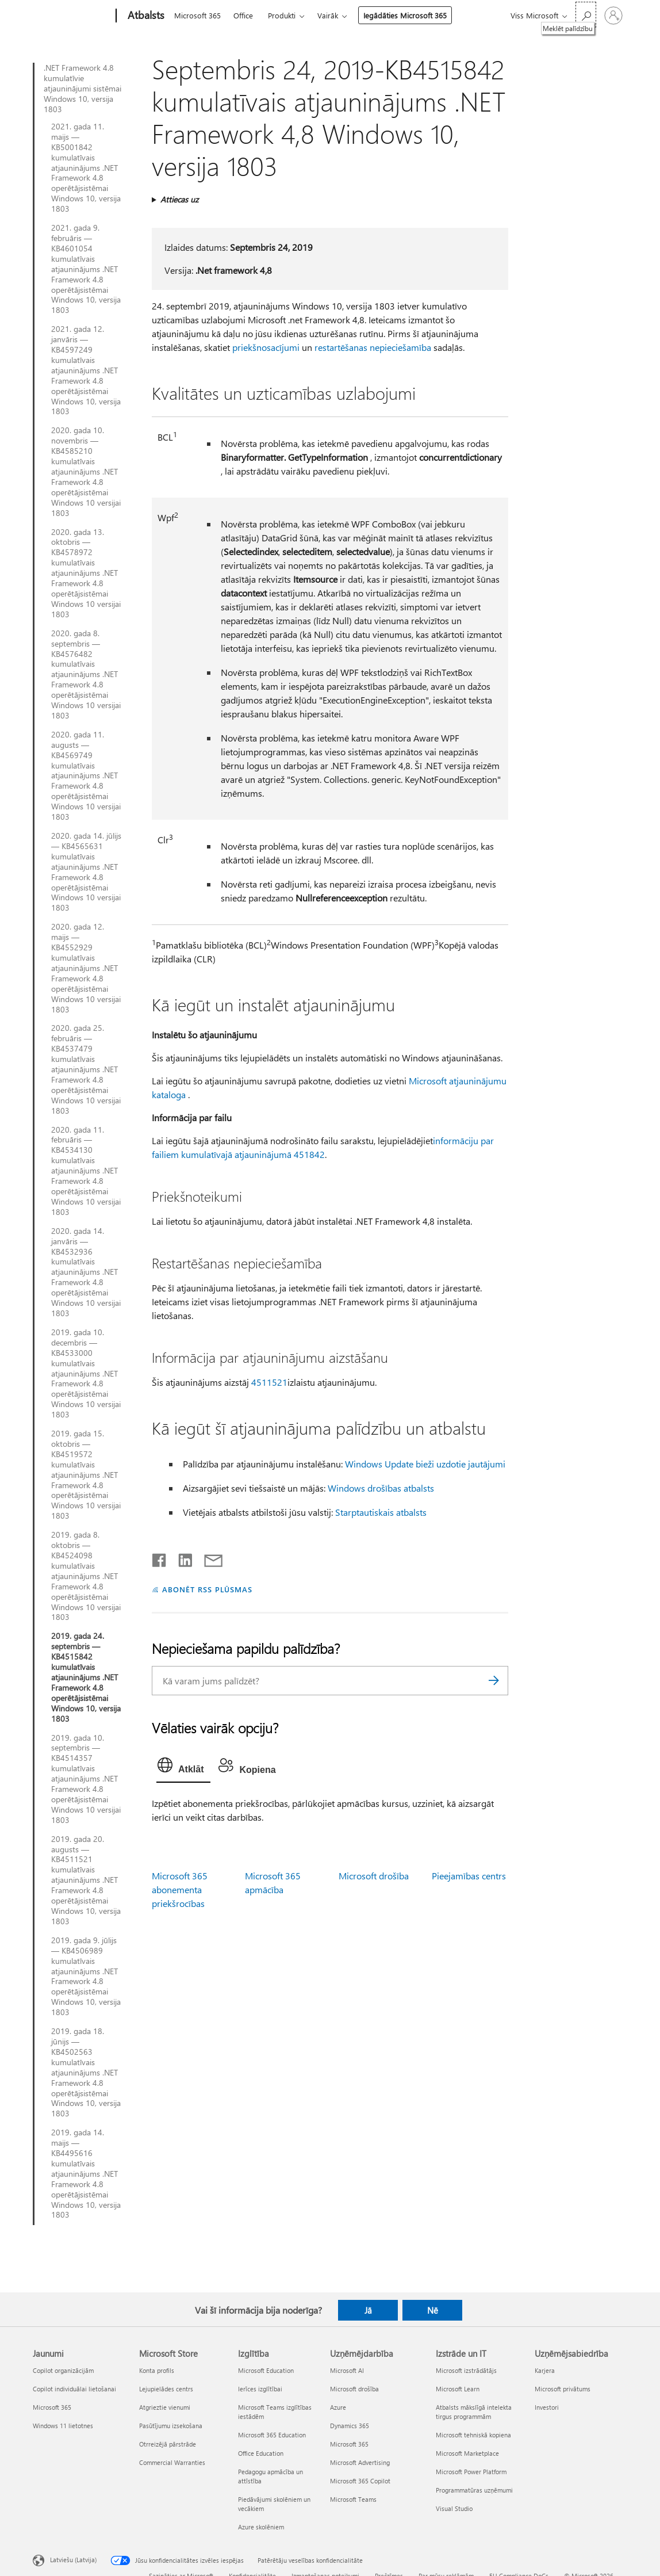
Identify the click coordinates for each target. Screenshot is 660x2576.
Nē (432, 2310)
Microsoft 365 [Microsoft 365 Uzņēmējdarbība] (349, 2444)
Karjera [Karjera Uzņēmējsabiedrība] (545, 2370)
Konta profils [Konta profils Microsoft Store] (156, 2370)
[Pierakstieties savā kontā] (613, 15)
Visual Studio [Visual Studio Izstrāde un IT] (454, 2508)
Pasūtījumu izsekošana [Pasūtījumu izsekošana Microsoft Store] (170, 2425)
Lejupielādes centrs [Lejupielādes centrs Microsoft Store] (166, 2388)
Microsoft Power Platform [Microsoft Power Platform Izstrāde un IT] (471, 2471)
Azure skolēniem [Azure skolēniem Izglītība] (261, 2527)
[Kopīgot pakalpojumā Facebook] (160, 1558)
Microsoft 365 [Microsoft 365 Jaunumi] (52, 2407)
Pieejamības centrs (469, 1876)
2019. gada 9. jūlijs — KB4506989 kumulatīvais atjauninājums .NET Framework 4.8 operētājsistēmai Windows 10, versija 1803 (86, 1976)
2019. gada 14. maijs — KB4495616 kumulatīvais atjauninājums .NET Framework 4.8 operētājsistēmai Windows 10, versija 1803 (86, 2173)
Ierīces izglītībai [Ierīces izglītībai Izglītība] (260, 2388)
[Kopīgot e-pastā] (208, 1558)
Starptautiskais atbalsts (381, 1512)
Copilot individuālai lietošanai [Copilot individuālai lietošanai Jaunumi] (74, 2388)
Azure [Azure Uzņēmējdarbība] (338, 2407)
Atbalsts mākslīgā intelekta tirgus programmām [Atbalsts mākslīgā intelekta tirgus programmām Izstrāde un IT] (474, 2412)
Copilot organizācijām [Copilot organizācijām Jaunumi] (63, 2370)
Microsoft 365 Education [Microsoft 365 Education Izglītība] (272, 2434)
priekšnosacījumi (266, 347)
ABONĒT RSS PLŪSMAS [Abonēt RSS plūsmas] (207, 1589)
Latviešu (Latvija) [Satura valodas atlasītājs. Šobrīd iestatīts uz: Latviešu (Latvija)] (73, 2559)
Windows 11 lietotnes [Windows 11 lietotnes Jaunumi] (63, 2425)
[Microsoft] (72, 16)
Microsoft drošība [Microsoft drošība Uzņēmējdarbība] (354, 2388)
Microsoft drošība (374, 1876)
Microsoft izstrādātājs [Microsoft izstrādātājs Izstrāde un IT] (466, 2370)
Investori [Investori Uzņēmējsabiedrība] (547, 2407)
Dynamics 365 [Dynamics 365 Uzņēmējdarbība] (349, 2425)
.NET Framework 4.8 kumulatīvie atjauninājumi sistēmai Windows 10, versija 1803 (82, 88)
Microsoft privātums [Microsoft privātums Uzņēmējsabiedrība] (562, 2388)
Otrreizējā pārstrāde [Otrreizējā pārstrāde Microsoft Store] (167, 2444)
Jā (368, 2310)
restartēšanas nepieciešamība (372, 347)
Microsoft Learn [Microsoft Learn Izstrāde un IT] (457, 2388)
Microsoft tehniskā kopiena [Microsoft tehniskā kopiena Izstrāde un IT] (473, 2434)
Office (243, 15)
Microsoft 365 (197, 15)
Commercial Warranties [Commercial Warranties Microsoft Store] (172, 2462)
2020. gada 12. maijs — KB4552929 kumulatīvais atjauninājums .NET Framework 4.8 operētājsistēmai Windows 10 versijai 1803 (86, 968)
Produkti (282, 15)
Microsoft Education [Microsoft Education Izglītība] (266, 2370)
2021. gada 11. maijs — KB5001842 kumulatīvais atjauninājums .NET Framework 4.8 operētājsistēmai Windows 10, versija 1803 (86, 167)
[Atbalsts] (145, 16)
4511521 (269, 1382)
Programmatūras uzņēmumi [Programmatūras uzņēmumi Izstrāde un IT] (474, 2490)
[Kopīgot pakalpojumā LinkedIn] (181, 1558)
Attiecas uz (179, 199)
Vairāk (327, 15)
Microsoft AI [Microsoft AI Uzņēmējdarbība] (347, 2370)
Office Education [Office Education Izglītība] (260, 2453)
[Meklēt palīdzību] (585, 15)
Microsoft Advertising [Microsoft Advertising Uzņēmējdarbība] (360, 2462)
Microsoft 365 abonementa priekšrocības (180, 1889)
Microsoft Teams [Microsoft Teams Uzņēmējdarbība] (353, 2499)
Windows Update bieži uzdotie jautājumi (425, 1464)
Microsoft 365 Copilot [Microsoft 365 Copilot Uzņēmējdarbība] (360, 2480)
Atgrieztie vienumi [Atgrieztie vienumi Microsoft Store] (164, 2407)
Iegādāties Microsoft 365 (405, 15)
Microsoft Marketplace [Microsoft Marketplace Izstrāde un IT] (467, 2453)
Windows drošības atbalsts (381, 1488)
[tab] (183, 1768)
